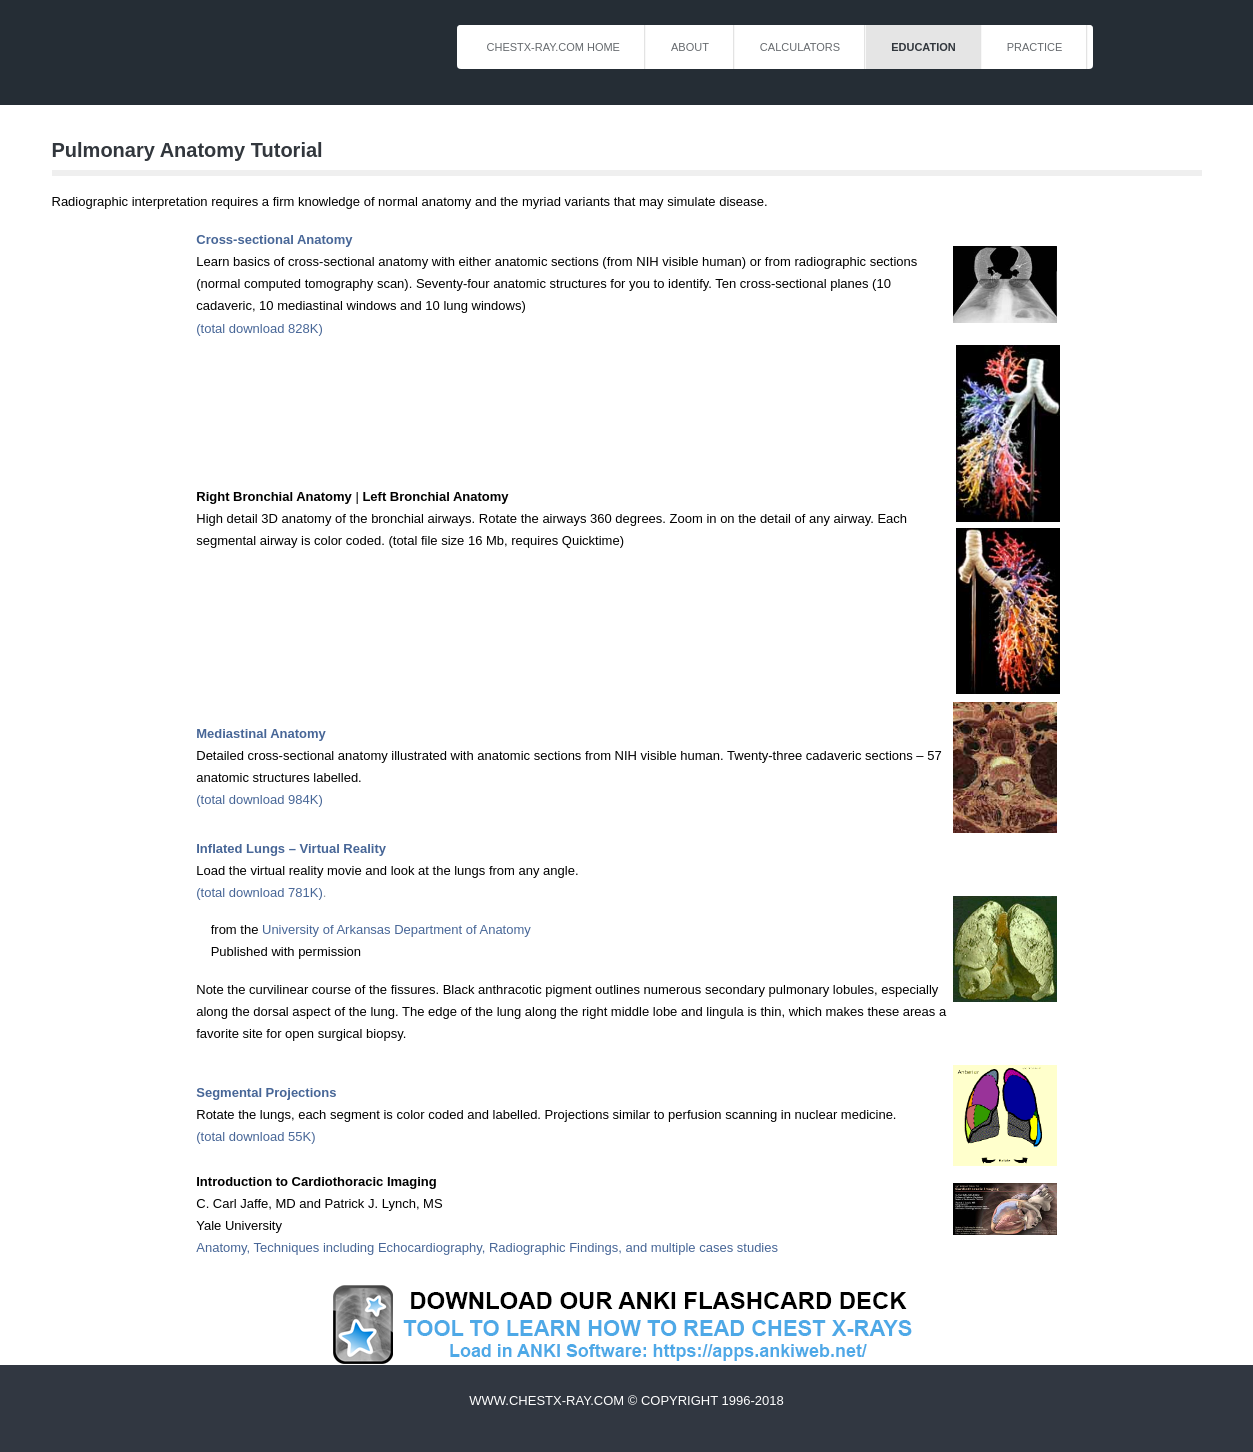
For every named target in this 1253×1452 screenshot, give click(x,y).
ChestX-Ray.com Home (553, 47)
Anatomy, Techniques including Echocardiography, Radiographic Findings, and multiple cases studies (487, 1247)
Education (923, 47)
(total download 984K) (259, 799)
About (690, 47)
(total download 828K (257, 328)
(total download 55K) (255, 1136)
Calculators (800, 47)
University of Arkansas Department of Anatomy (396, 929)
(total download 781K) (259, 892)
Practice (1035, 47)
